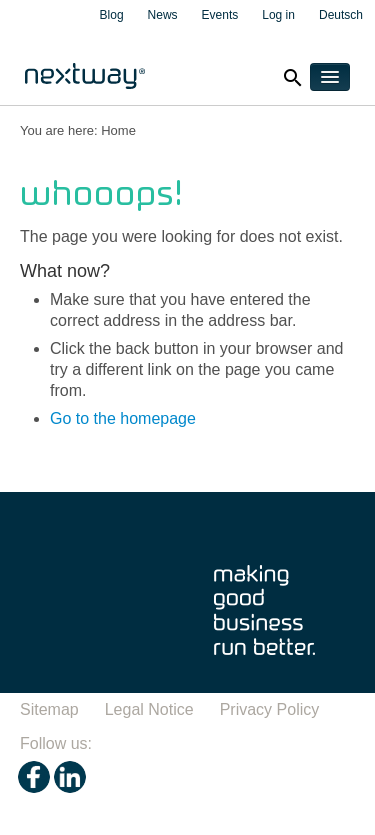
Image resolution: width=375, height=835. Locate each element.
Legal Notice (149, 709)
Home (118, 130)
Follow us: (56, 743)
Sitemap (49, 709)
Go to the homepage (123, 418)
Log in (278, 15)
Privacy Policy (270, 709)
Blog (112, 15)
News (163, 15)
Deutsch (341, 15)
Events (220, 15)
